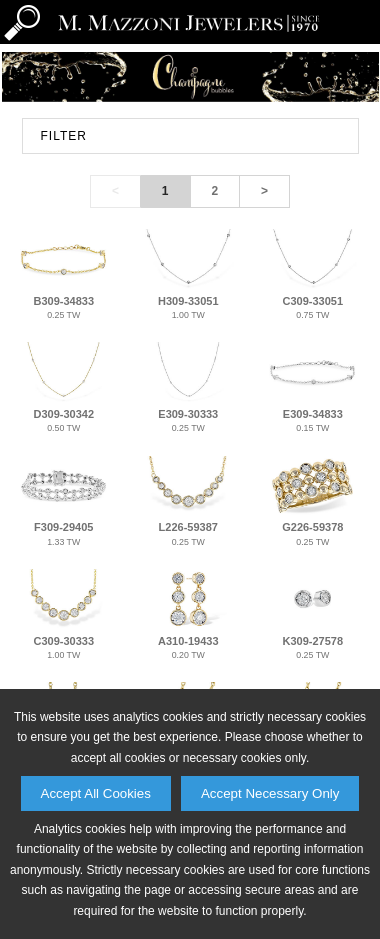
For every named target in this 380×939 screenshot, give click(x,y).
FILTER (64, 136)
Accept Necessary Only (270, 793)
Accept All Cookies (96, 793)
